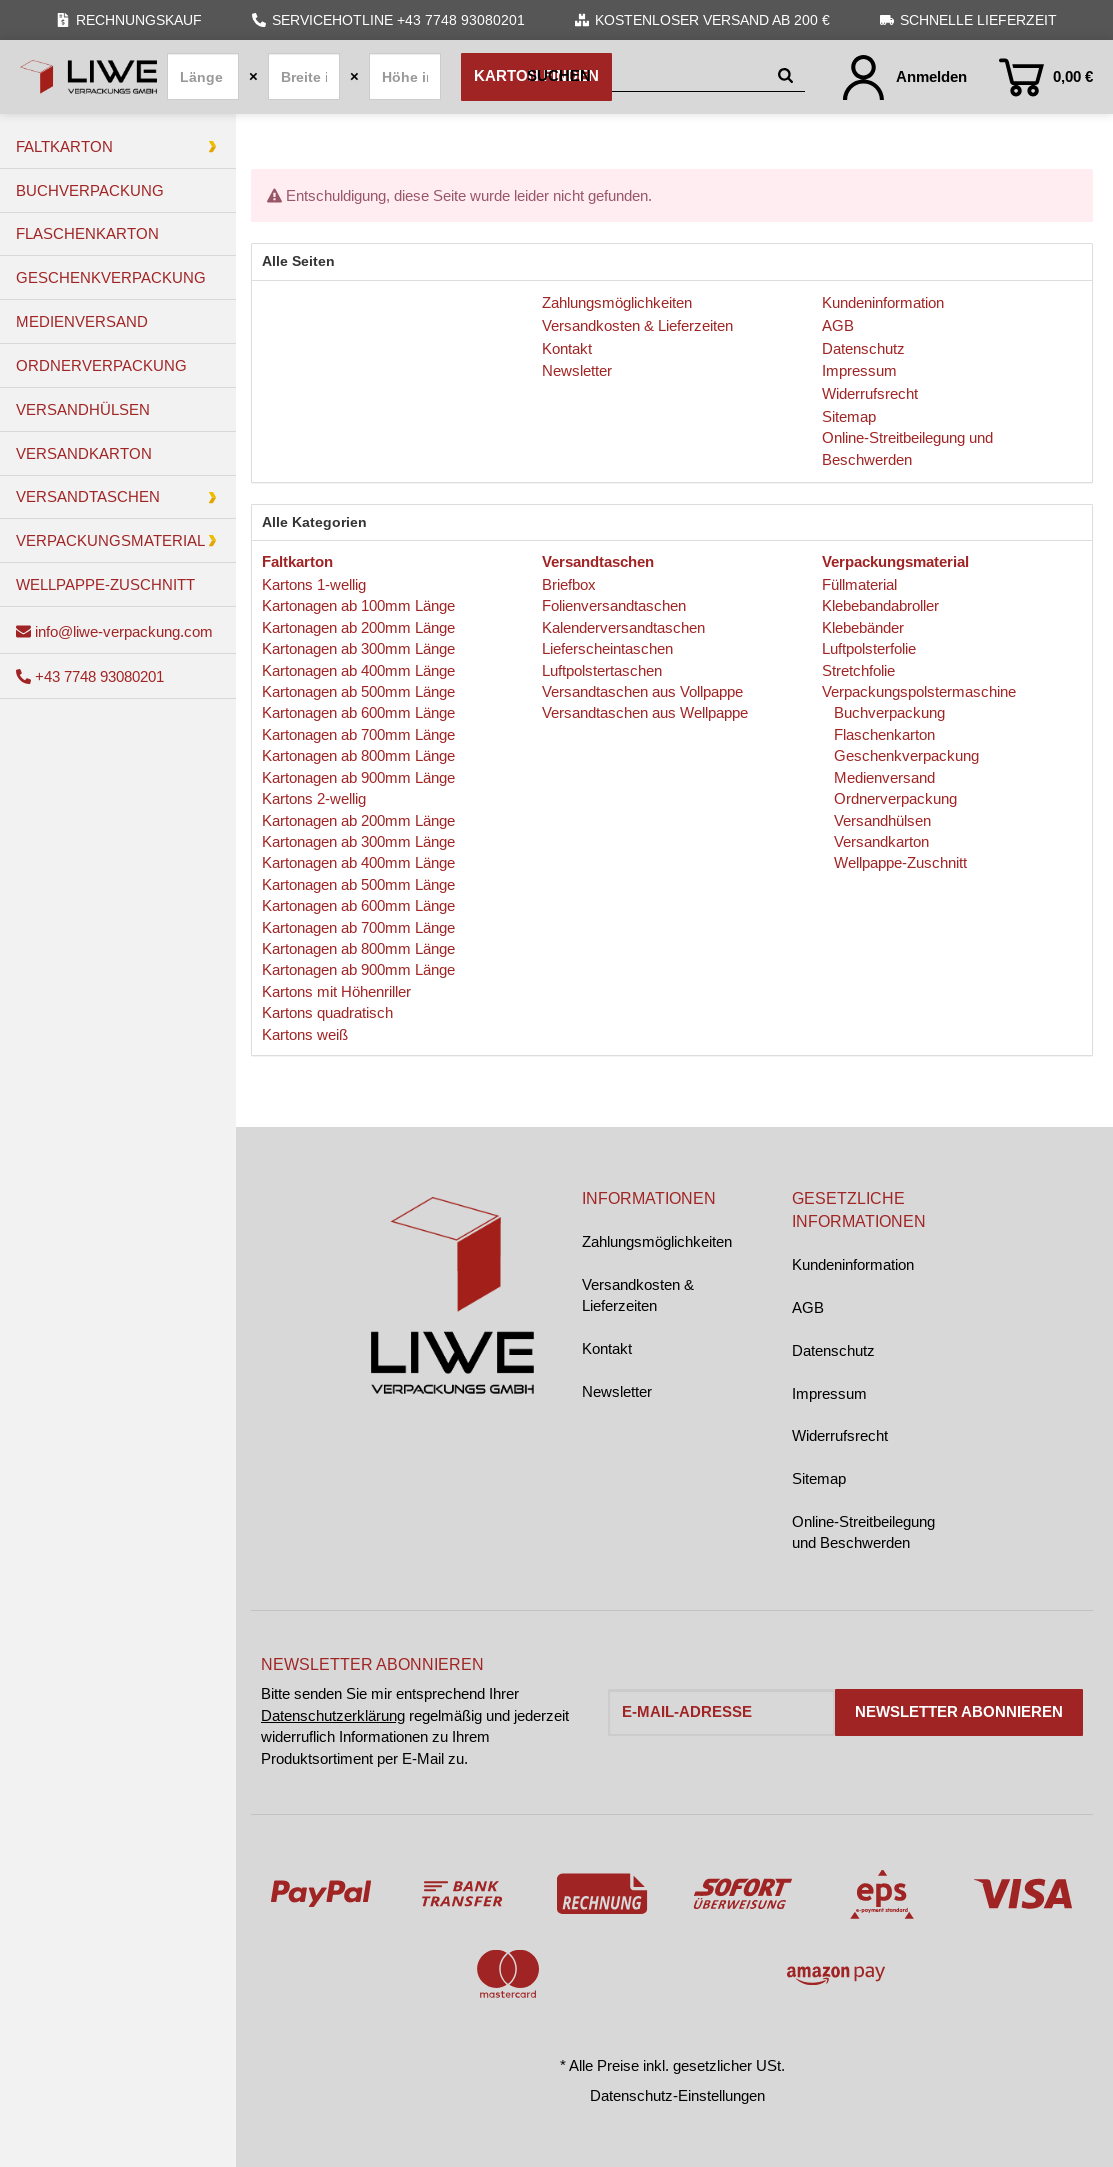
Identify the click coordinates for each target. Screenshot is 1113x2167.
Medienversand (882, 777)
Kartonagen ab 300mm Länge (358, 648)
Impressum (829, 1393)
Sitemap (819, 1478)
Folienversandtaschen (614, 605)
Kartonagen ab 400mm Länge (358, 670)
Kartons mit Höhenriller (336, 991)
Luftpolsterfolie (869, 648)
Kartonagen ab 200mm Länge (358, 627)
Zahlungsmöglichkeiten (657, 1241)
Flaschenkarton (882, 734)
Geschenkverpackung (904, 755)
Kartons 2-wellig (314, 798)
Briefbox (569, 584)
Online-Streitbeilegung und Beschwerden (863, 1532)
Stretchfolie (858, 670)
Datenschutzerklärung (333, 1715)
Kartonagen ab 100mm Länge (358, 605)
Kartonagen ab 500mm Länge (358, 691)
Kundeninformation (853, 1264)
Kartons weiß (305, 1034)
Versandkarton (879, 841)
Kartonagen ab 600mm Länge (358, 712)
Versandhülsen (880, 820)
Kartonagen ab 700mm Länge (358, 734)
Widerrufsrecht (840, 1435)
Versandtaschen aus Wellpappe (645, 712)
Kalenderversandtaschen (623, 627)
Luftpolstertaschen (602, 670)
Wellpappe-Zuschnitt (898, 862)
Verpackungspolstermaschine (919, 691)
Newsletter (617, 1391)
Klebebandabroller (880, 605)
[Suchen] (648, 76)
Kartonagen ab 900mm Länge (358, 777)
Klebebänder (863, 627)
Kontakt (607, 1348)
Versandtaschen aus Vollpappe (642, 691)
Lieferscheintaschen (607, 648)
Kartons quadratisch (327, 1012)
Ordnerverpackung (893, 798)
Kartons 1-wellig (314, 584)
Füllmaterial (859, 584)
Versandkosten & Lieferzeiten (638, 1295)
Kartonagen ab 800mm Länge (358, 755)
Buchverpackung (887, 712)
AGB (808, 1307)
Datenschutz (833, 1350)
